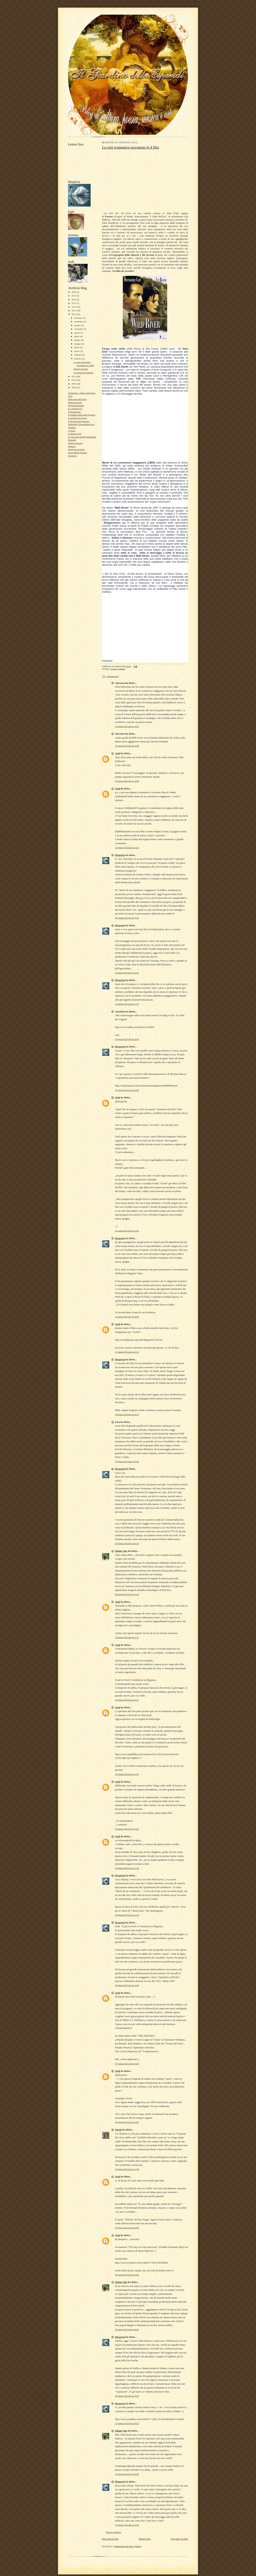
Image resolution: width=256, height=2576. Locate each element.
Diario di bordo (75, 402)
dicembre (78, 318)
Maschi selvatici (75, 443)
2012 (73, 314)
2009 (73, 384)
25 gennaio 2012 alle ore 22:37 (127, 1414)
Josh (117, 753)
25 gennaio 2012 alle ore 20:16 (127, 1352)
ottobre (77, 325)
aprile (77, 347)
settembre (78, 329)
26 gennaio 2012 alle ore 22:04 (127, 1461)
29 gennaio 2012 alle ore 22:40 (127, 2275)
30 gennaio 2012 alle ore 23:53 (127, 2396)
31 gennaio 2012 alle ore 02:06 (127, 2474)
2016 (73, 299)
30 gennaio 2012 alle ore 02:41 (127, 2329)
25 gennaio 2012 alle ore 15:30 (127, 918)
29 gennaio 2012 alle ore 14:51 (127, 2122)
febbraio (78, 355)
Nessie (118, 2129)
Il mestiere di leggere (77, 418)
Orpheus (72, 446)
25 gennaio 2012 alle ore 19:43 (127, 1231)
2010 (73, 380)
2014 (73, 307)
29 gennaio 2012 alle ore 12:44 (127, 1868)
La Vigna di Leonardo (83, 372)
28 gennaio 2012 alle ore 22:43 (127, 1594)
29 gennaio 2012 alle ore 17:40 (127, 2169)
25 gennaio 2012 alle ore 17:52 (127, 1004)
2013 (73, 310)
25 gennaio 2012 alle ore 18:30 (127, 1039)
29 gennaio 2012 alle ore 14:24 (127, 1985)
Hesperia (120, 855)
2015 (73, 303)
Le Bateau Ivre (74, 433)
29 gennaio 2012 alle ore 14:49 (127, 2064)
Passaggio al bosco (76, 449)
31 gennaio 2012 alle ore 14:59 (127, 2525)
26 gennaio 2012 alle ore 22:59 (127, 1543)
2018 (73, 292)
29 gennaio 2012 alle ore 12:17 (127, 1637)
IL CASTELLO (75, 408)
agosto (77, 333)
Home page (145, 2538)
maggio (77, 344)
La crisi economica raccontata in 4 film (130, 147)
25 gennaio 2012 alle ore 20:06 (127, 1317)
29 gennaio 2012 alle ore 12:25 (127, 1774)
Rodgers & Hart (81, 369)
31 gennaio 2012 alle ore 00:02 (127, 2423)
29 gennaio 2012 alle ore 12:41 (127, 1829)
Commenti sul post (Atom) (127, 2546)
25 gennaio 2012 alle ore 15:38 (127, 973)
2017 (73, 295)
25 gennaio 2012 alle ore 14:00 (127, 781)
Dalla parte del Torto (77, 399)
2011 (73, 376)
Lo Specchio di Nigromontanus (82, 437)
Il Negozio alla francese (78, 421)
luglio (77, 336)
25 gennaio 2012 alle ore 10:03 (127, 726)
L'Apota (71, 430)
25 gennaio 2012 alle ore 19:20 (127, 1090)
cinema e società (118, 669)
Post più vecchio (179, 2538)
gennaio (78, 358)
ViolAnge (72, 456)
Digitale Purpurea (76, 405)
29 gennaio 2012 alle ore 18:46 (127, 2228)
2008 (73, 387)
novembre (79, 321)
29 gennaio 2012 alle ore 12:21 (127, 1700)
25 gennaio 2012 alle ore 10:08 (127, 746)
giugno (77, 340)
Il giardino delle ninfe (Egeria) (81, 415)
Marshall (72, 440)
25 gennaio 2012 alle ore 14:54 (127, 848)
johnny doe (121, 1550)
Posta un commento (113, 2532)
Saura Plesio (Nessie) (77, 452)
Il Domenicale (74, 412)
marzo (77, 351)
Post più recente (110, 2538)
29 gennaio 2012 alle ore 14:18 (127, 1915)
